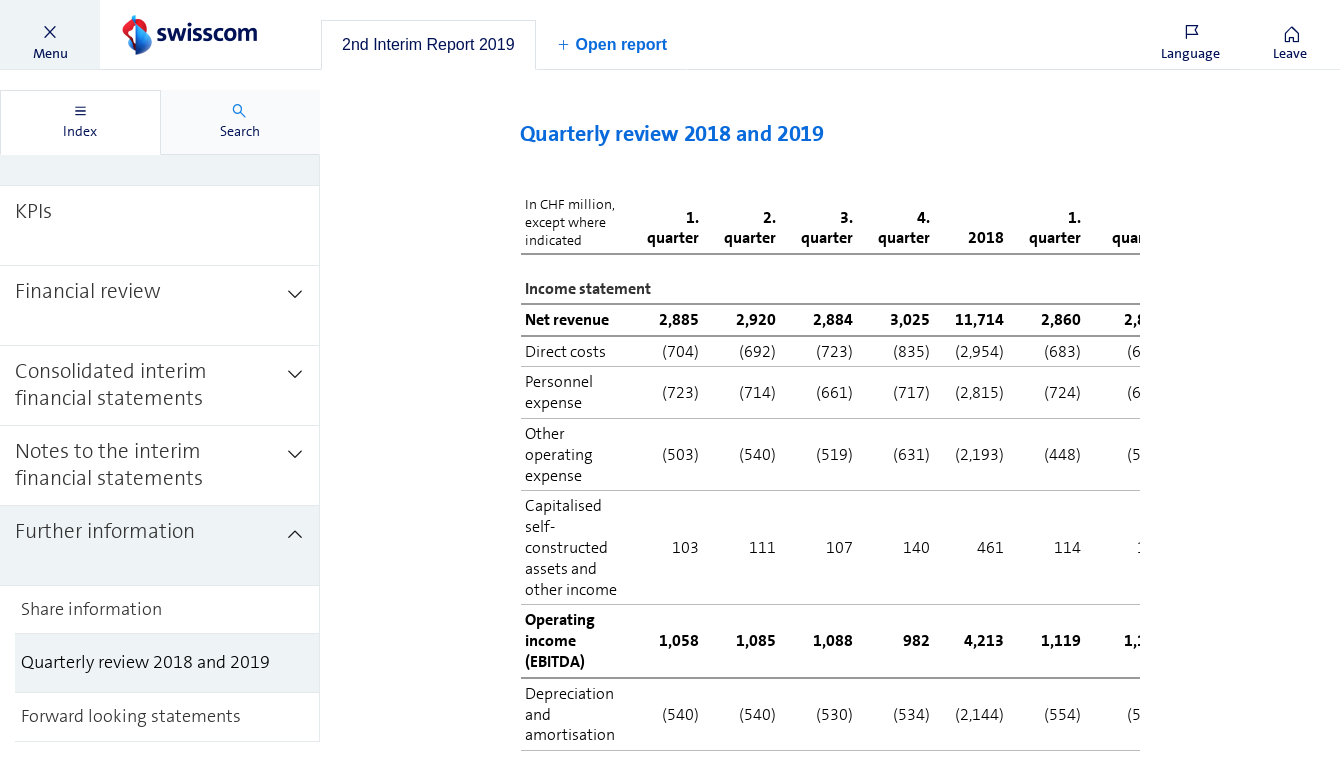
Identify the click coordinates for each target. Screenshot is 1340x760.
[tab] (428, 45)
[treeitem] (160, 224)
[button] (50, 35)
